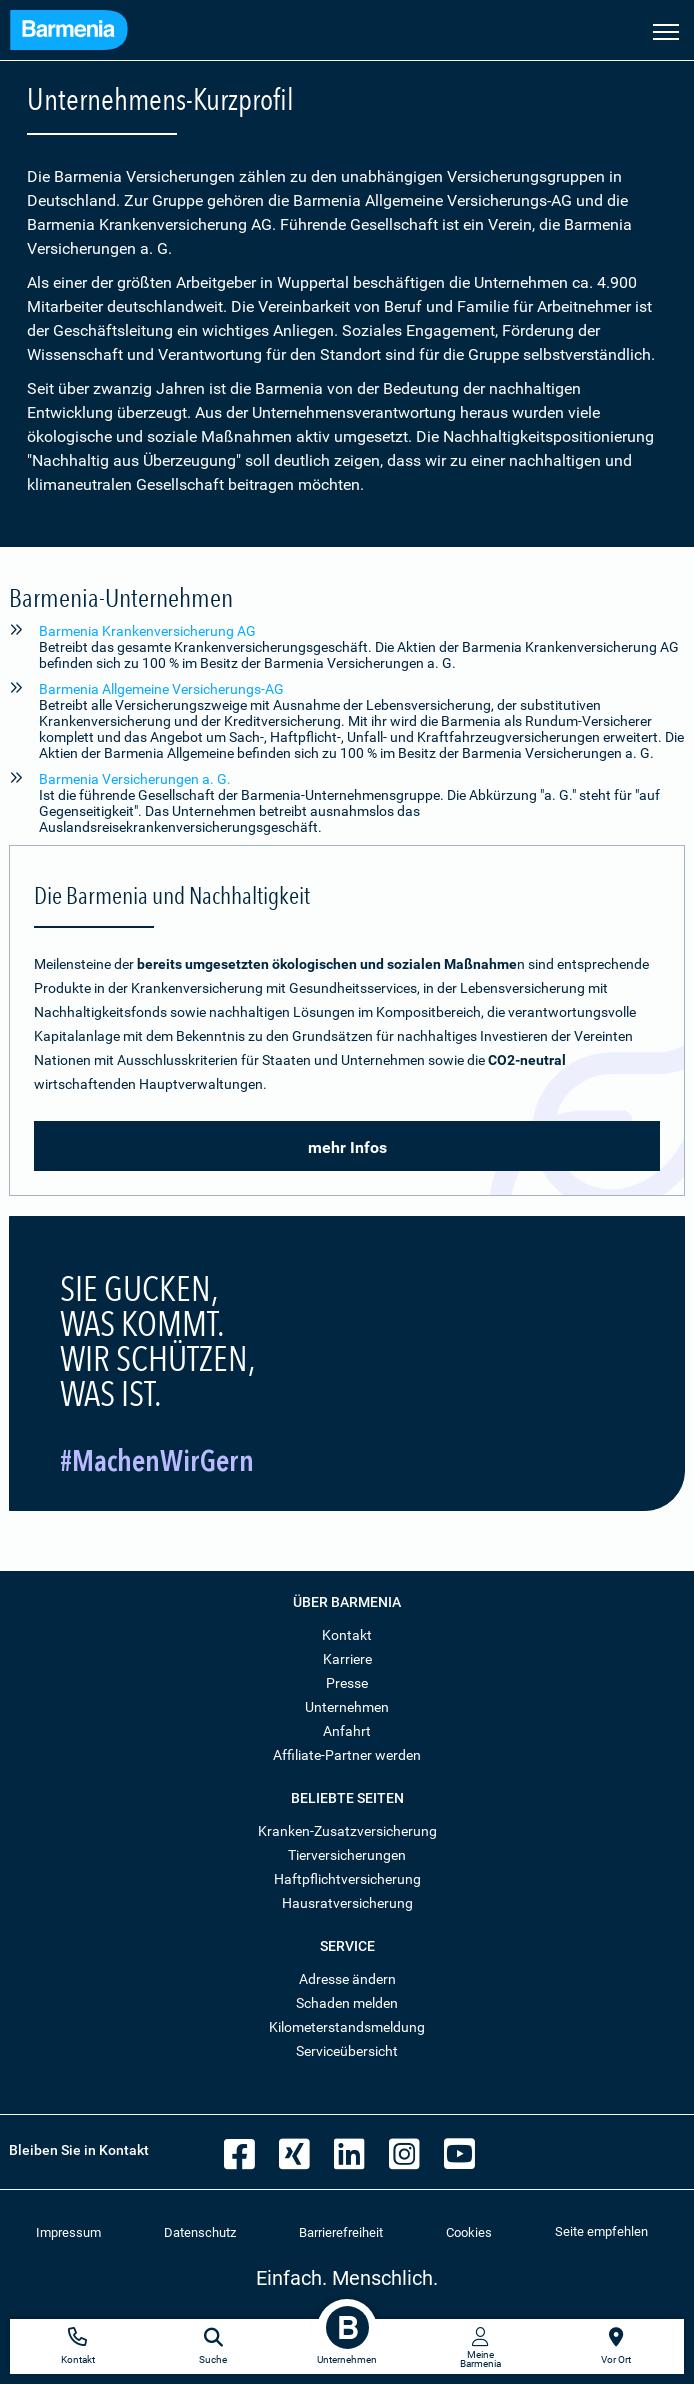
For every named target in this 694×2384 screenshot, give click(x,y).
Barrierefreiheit (341, 2232)
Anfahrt (347, 1731)
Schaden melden (347, 2003)
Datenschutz (200, 2232)
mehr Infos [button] (347, 1147)
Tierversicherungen (347, 1855)
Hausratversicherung (347, 1903)
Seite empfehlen (601, 2231)
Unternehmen (347, 1707)
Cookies (469, 2232)
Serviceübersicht (347, 2051)
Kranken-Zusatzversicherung (347, 1831)
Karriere (347, 1659)
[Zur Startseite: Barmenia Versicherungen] (69, 32)
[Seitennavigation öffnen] (666, 30)
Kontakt (347, 1635)
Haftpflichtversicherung (347, 1879)
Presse (347, 1683)
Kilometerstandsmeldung (347, 2027)
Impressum (68, 2232)
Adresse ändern (347, 1979)
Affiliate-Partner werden (347, 1755)
